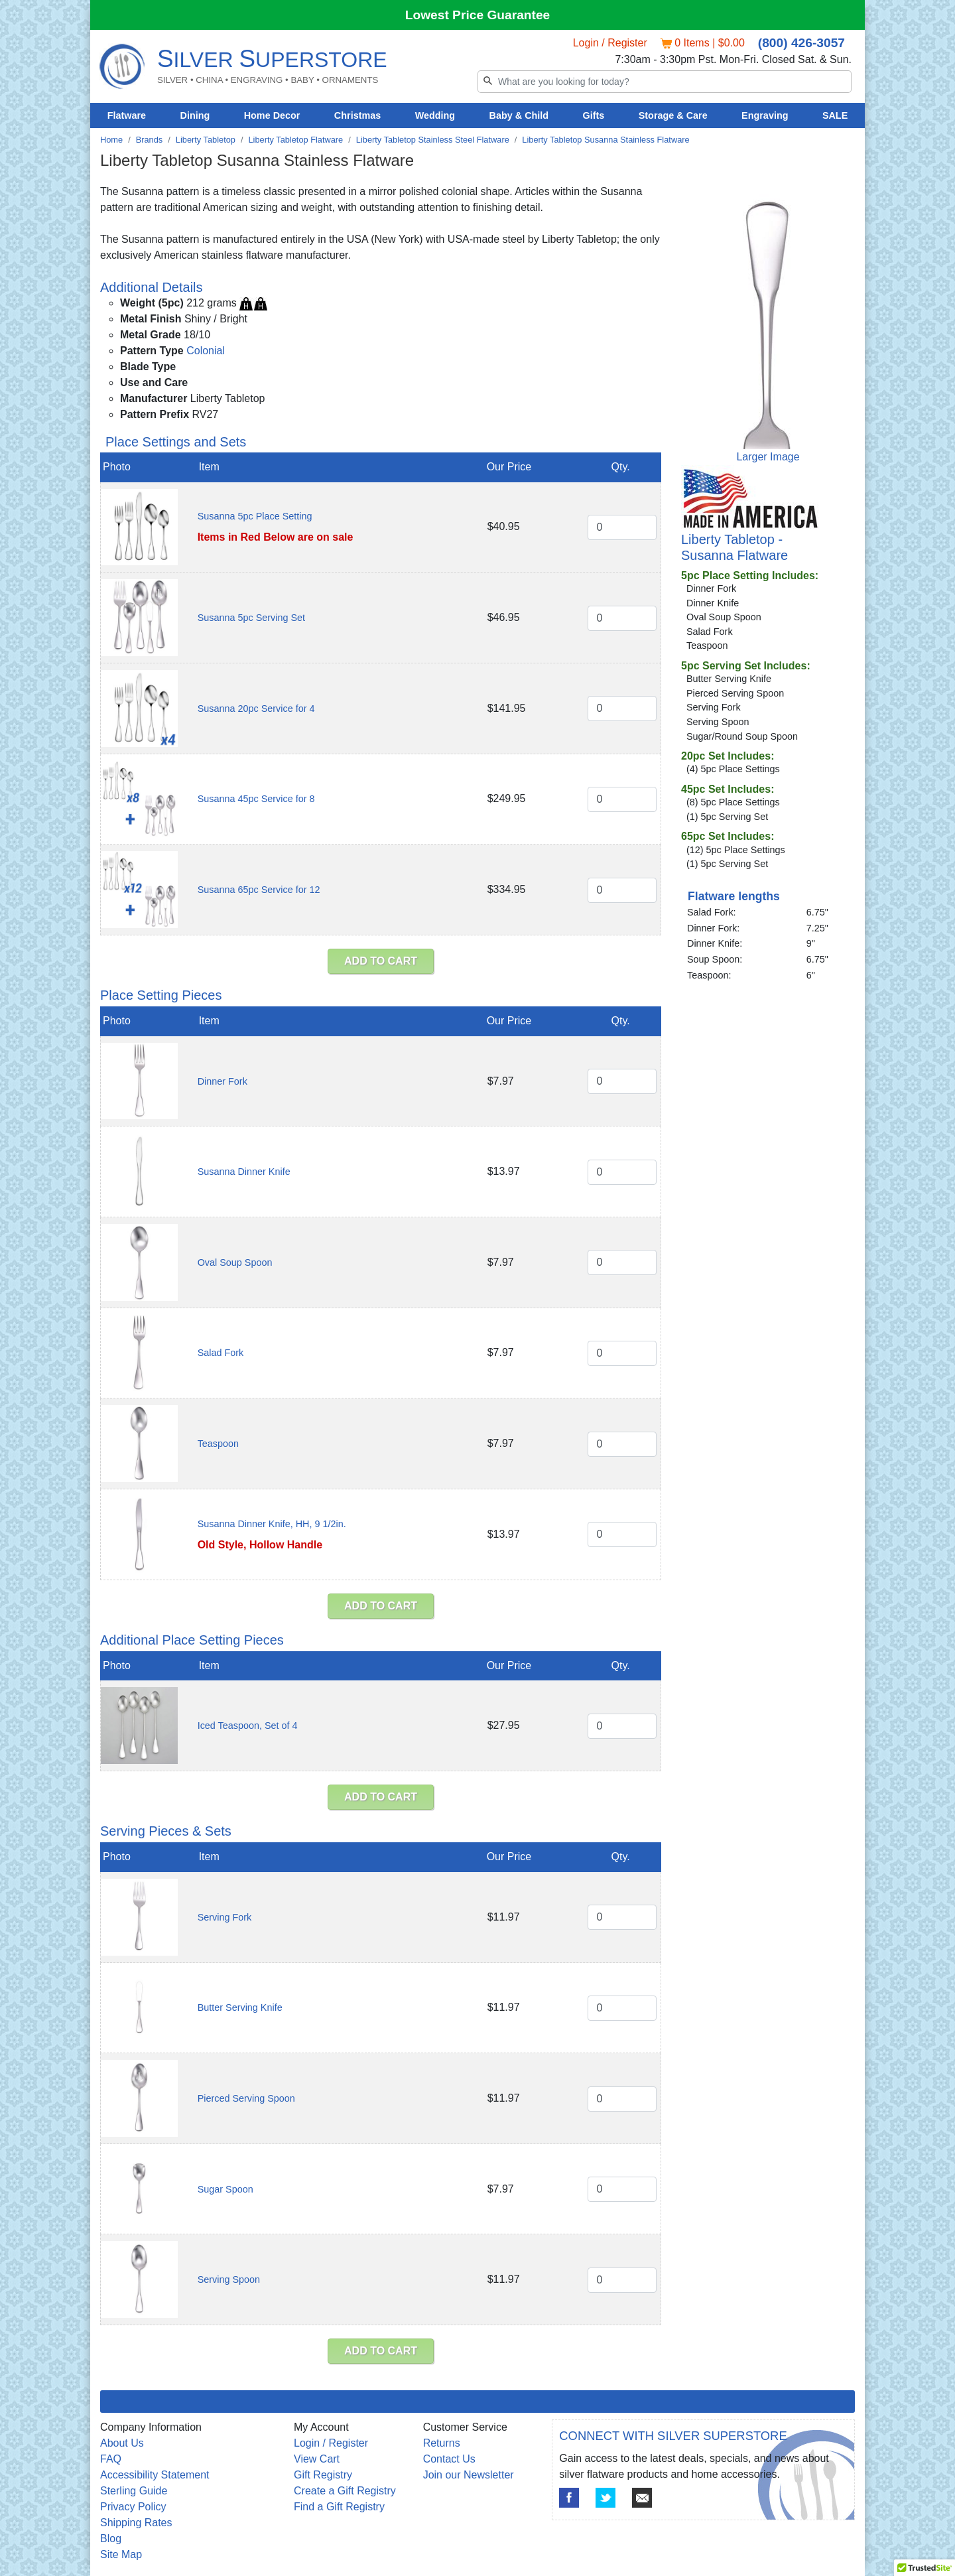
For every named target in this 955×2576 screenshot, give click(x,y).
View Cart (317, 2459)
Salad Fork (221, 1352)
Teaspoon (218, 1443)
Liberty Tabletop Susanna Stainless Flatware (605, 140)
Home (111, 140)
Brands (149, 140)
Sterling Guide (133, 2490)
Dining (195, 115)
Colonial (205, 350)
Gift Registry (323, 2474)
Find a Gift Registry (339, 2506)
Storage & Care (673, 115)
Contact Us (449, 2459)
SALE (835, 115)
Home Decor (272, 115)
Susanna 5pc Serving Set (251, 617)
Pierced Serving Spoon (246, 2098)
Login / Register (610, 42)
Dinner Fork (222, 1081)
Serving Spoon (229, 2279)
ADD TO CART (380, 961)
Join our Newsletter (468, 2474)
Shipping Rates (136, 2522)
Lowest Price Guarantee (477, 15)
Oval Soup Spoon (235, 1262)
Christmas (357, 115)
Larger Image (767, 456)
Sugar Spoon (225, 2189)
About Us (122, 2443)
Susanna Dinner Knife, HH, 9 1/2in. (272, 1524)
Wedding (435, 115)
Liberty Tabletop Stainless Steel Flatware (432, 140)
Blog (110, 2538)
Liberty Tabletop (205, 140)
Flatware (126, 115)
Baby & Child (519, 115)
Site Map (121, 2554)
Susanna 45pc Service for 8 (256, 798)
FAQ (110, 2459)
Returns (441, 2443)
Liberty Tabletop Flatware (296, 140)
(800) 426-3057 (801, 43)
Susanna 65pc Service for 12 (259, 889)
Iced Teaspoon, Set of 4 (248, 1725)
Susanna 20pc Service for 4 (256, 708)
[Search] (665, 81)
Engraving (764, 115)
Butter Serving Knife (240, 2007)
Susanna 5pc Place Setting (255, 516)
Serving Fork (225, 1917)
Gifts (594, 115)
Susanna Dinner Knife (244, 1171)
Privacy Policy (133, 2506)
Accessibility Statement (155, 2474)
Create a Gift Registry (345, 2490)
